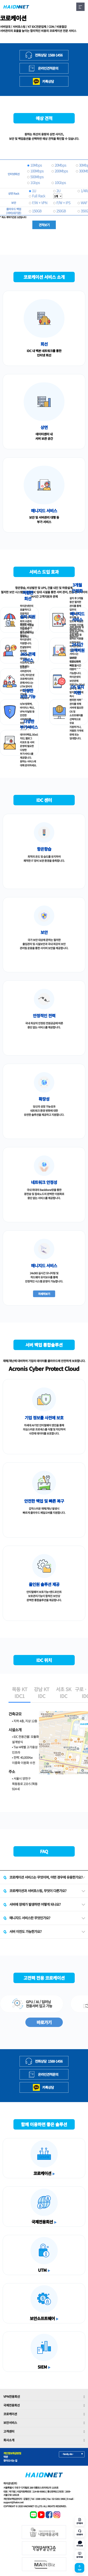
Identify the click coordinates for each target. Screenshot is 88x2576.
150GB (35, 210)
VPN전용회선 (44, 2396)
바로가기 (44, 2022)
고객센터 (44, 2431)
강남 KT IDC (41, 1692)
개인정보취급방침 (12, 2453)
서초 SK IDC (63, 1692)
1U (32, 190)
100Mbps (35, 170)
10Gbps (59, 182)
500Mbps (35, 176)
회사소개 (44, 2440)
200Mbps (60, 170)
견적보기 (44, 224)
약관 (5, 2457)
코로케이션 (44, 2414)
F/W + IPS (61, 202)
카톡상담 (48, 81)
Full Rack (37, 195)
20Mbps (59, 165)
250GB (59, 210)
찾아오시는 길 (10, 2460)
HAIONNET (16, 7)
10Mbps (34, 165)
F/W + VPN (38, 202)
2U (56, 190)
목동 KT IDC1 (19, 1692)
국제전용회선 (44, 2405)
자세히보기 (44, 1294)
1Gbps (33, 182)
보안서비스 (44, 2422)
